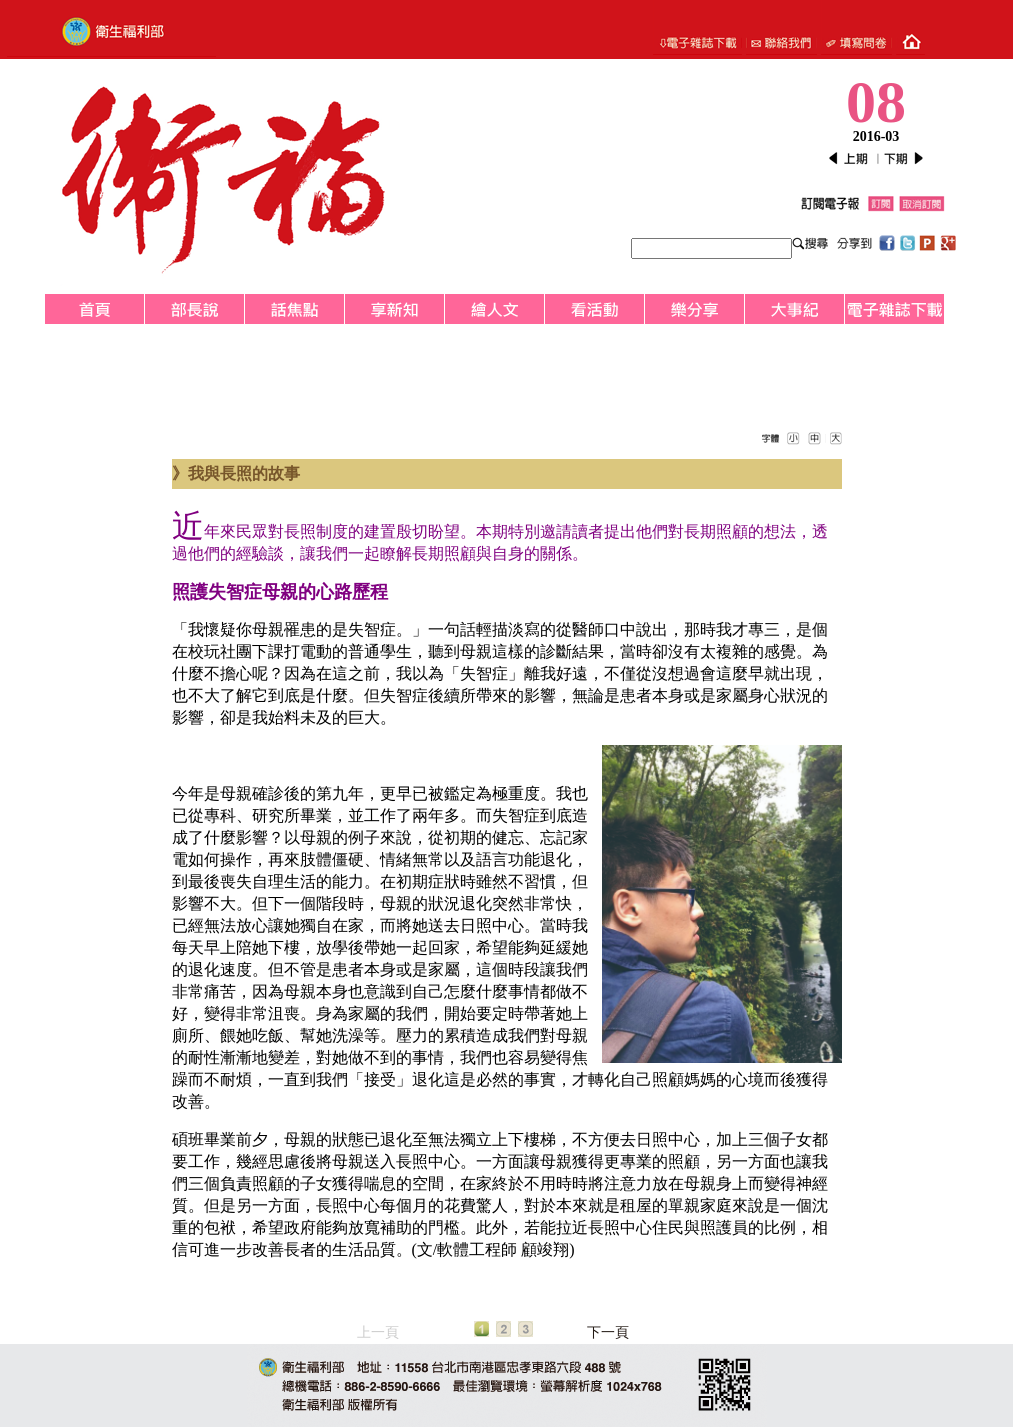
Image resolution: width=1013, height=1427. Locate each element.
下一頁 (608, 1332)
